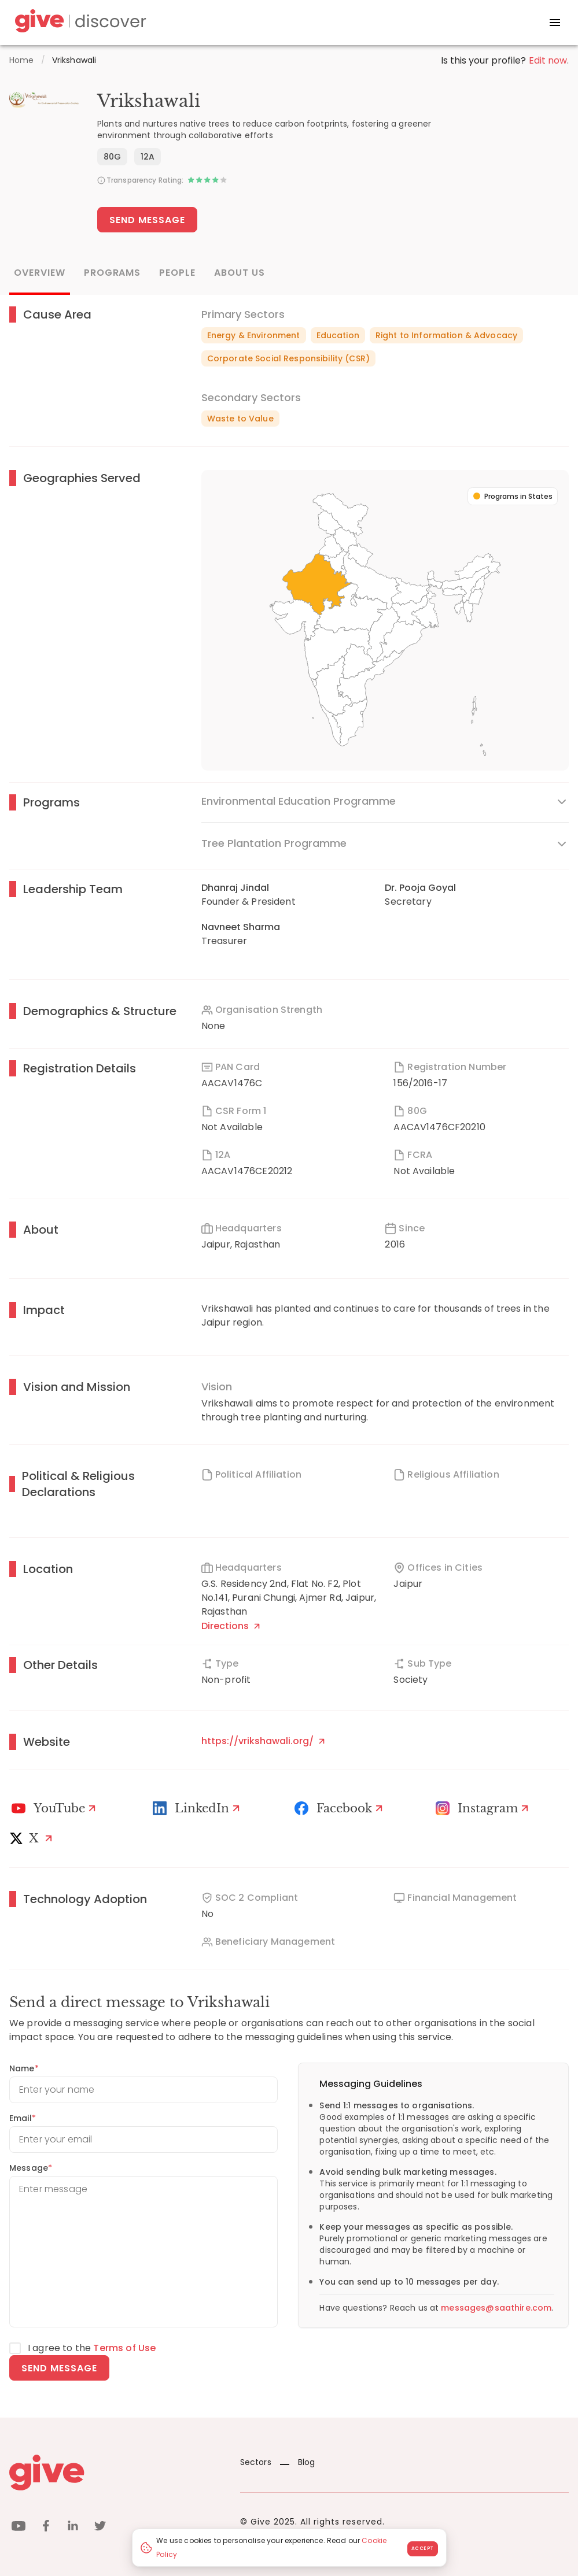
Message (30, 2168)
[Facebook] (340, 1808)
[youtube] (18, 2527)
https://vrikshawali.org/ (263, 1741)
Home (21, 60)
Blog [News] (297, 2462)
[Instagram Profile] (483, 1808)
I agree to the (92, 2348)
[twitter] (100, 2527)
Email (22, 2118)
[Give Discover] (78, 23)
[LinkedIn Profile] (197, 1808)
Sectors (255, 2462)
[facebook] (45, 2527)
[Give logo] (116, 2472)
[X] (33, 1838)
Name (24, 2068)
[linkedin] (73, 2527)
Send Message (147, 220)
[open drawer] (555, 22)
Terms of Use (124, 2348)
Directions (230, 1626)
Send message (59, 2368)
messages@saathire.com (496, 2308)
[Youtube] (55, 1808)
